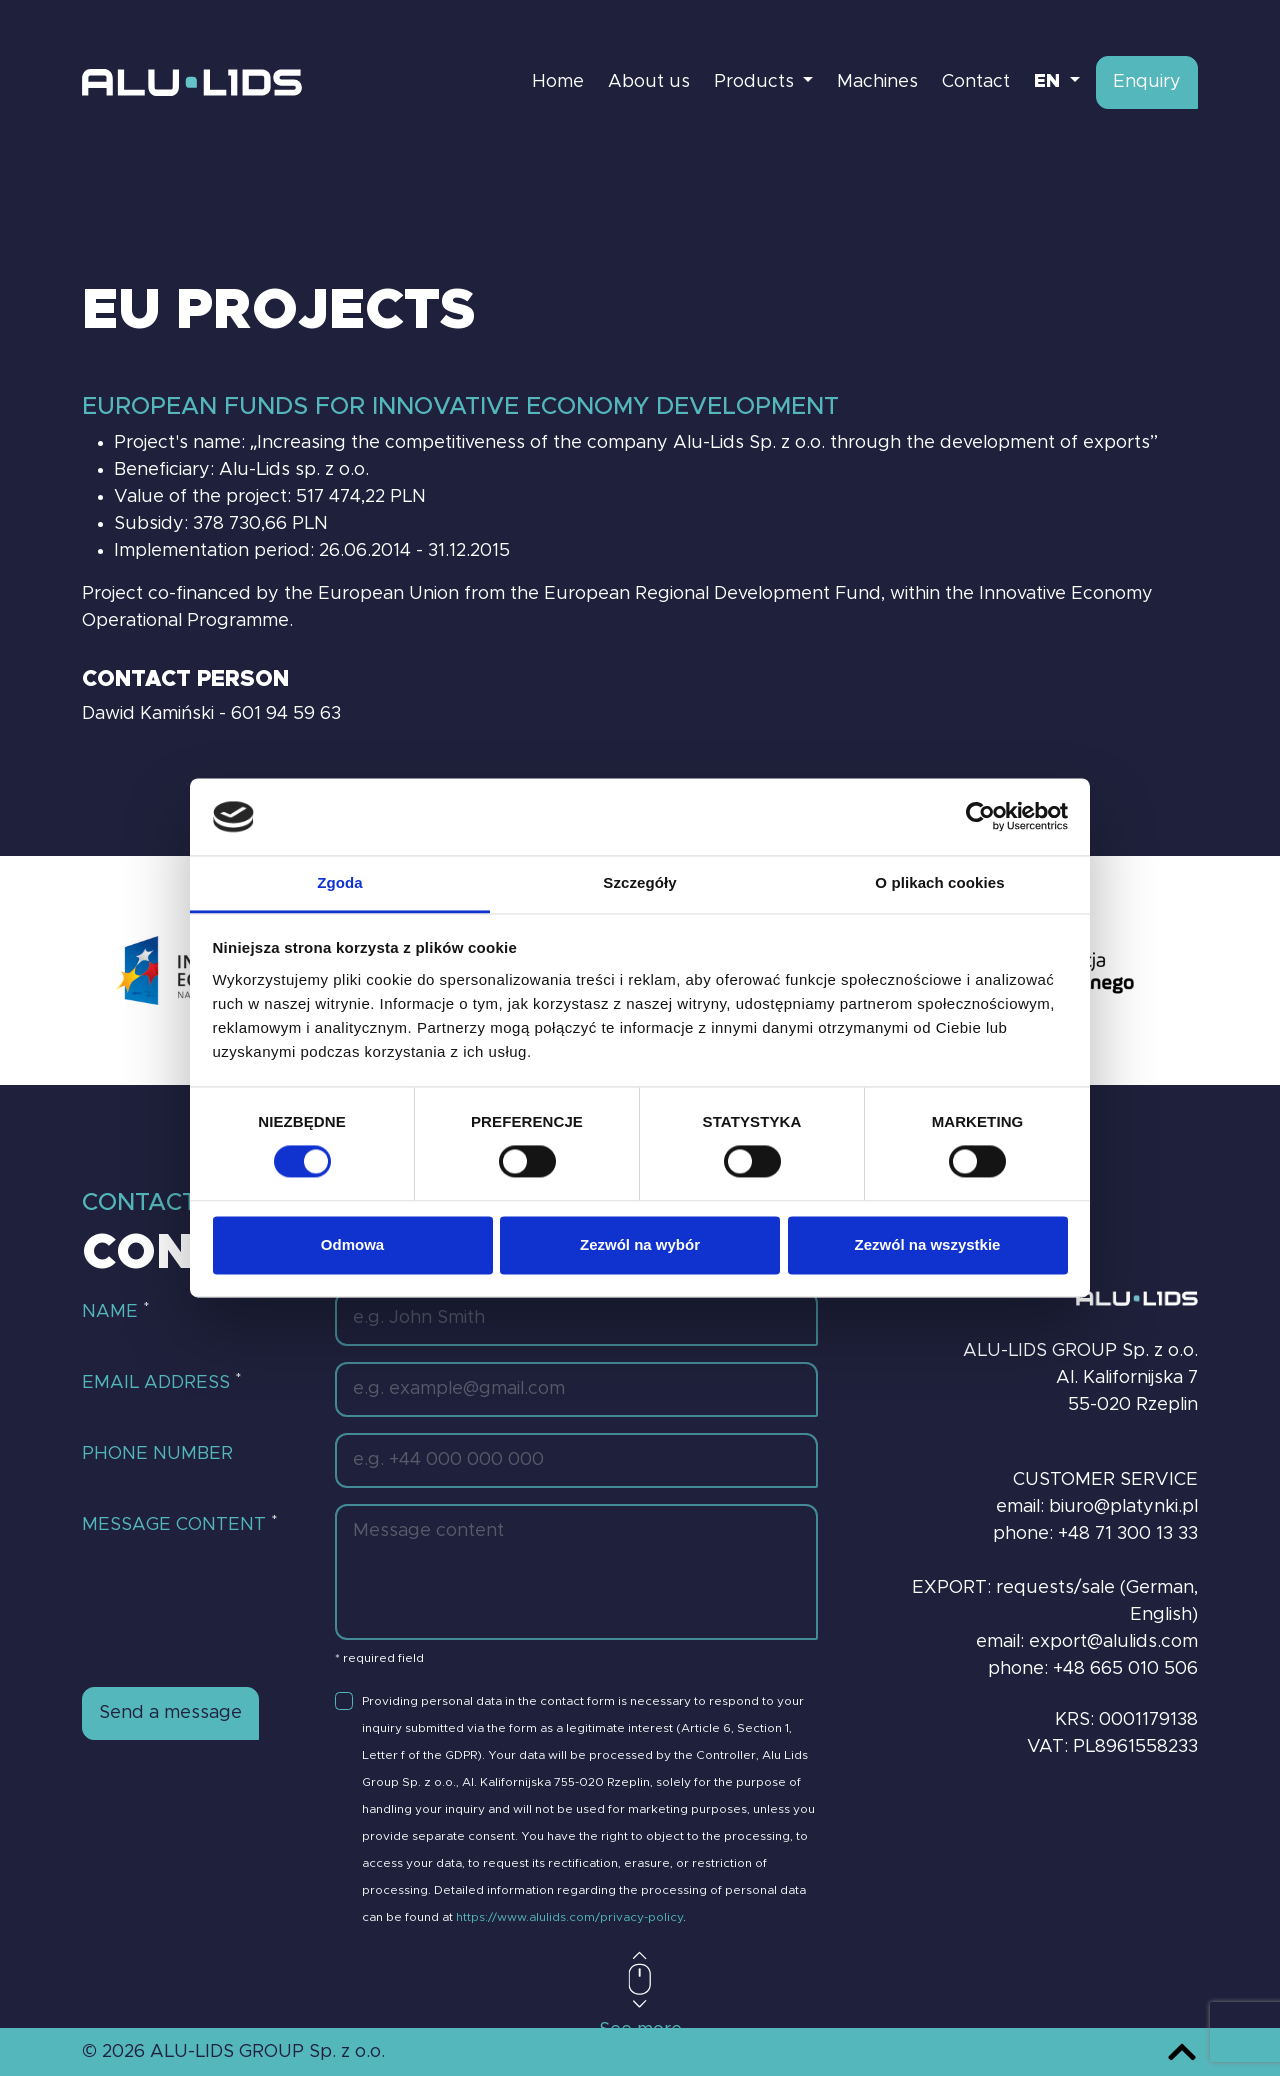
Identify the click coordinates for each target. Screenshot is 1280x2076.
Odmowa (352, 1244)
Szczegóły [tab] (639, 882)
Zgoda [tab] (340, 882)
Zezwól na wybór (640, 1244)
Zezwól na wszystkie (928, 1244)
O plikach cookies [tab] (939, 882)
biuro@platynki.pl (1123, 1507)
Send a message (170, 1713)
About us (649, 82)
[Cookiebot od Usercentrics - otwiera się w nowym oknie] (980, 817)
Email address (161, 1382)
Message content (179, 1524)
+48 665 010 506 (1125, 1669)
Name (115, 1311)
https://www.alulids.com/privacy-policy (569, 1917)
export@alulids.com (1113, 1642)
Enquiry (1147, 82)
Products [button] (756, 82)
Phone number (157, 1454)
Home (558, 82)
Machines (877, 82)
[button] (1057, 82)
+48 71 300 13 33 (1128, 1534)
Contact (976, 82)
